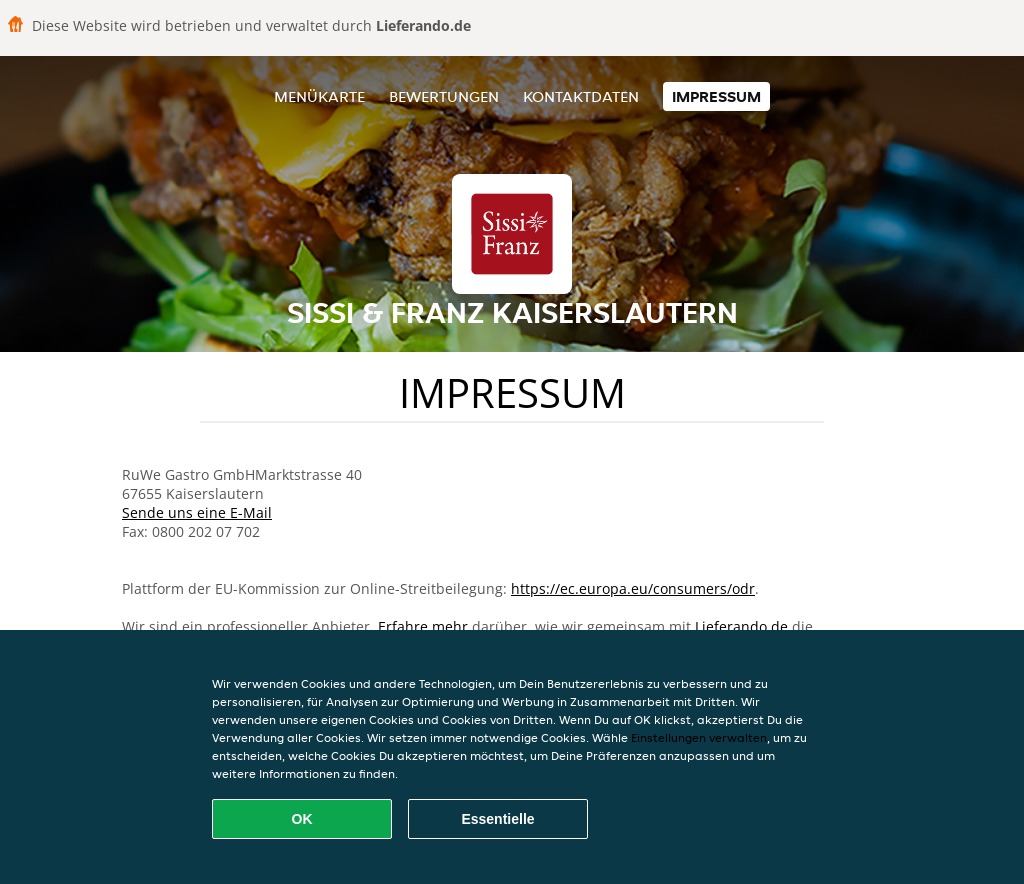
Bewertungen (444, 96)
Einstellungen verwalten (699, 737)
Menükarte (319, 96)
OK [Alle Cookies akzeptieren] (302, 819)
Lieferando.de (741, 626)
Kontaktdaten (581, 96)
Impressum (716, 96)
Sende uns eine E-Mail (197, 512)
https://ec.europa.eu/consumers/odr (633, 588)
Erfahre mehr (423, 626)
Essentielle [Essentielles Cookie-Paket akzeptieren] (497, 819)
